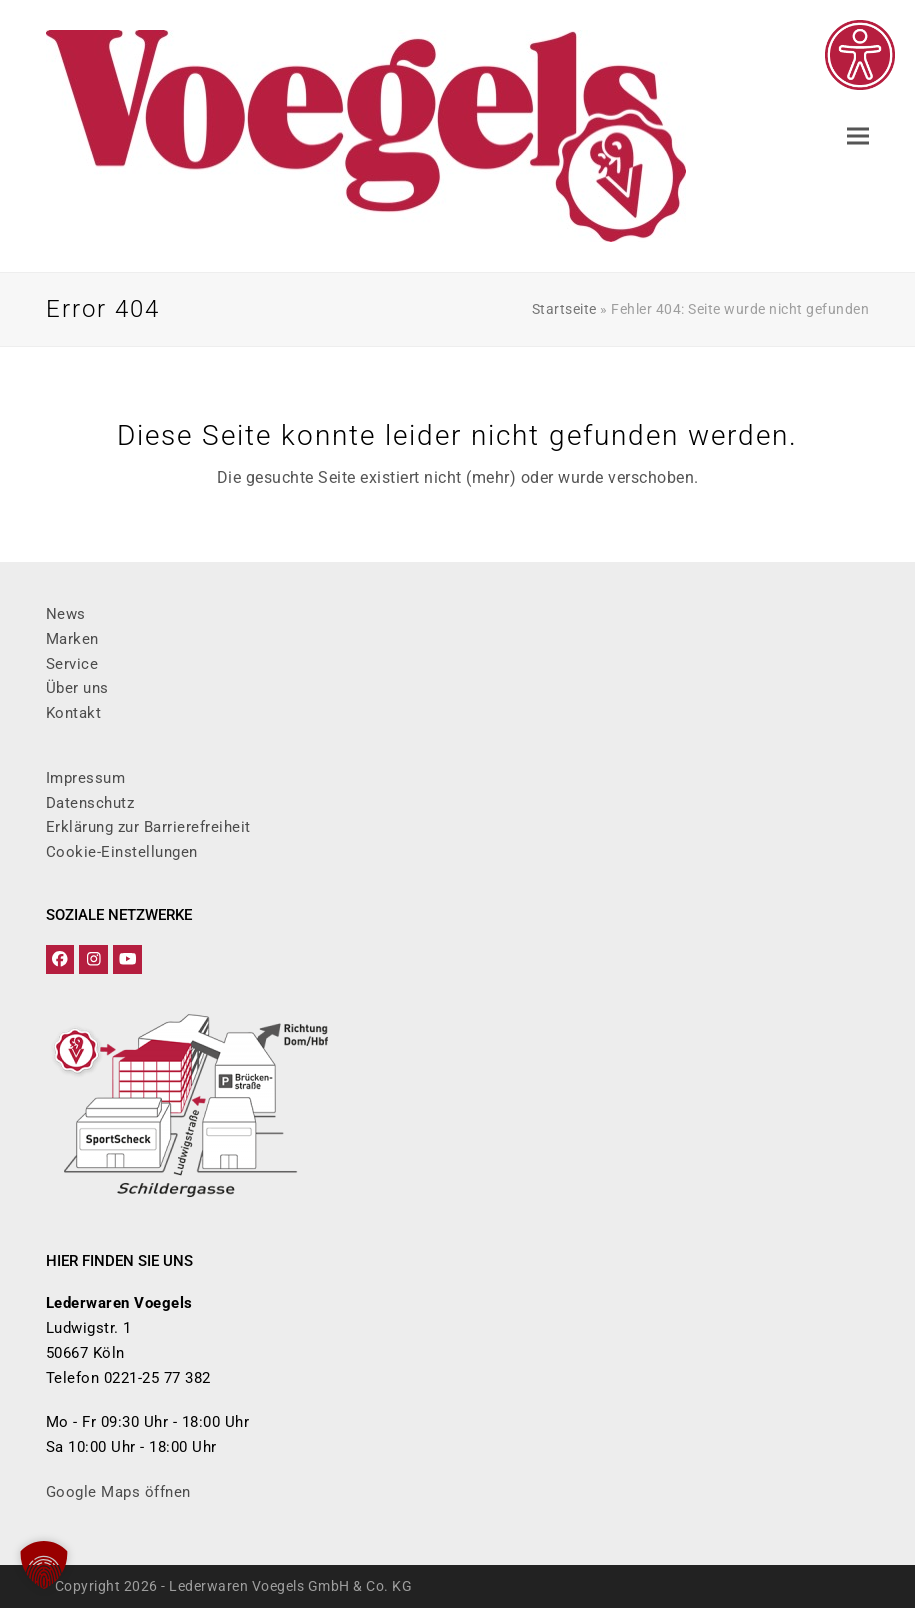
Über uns (77, 688)
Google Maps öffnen (118, 1493)
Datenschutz (90, 803)
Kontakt (74, 713)
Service (72, 664)
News (66, 614)
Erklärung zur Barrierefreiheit (148, 827)
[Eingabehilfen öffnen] (860, 55)
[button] (858, 136)
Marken (72, 639)
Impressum (86, 778)
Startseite (564, 309)
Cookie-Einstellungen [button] (122, 852)
